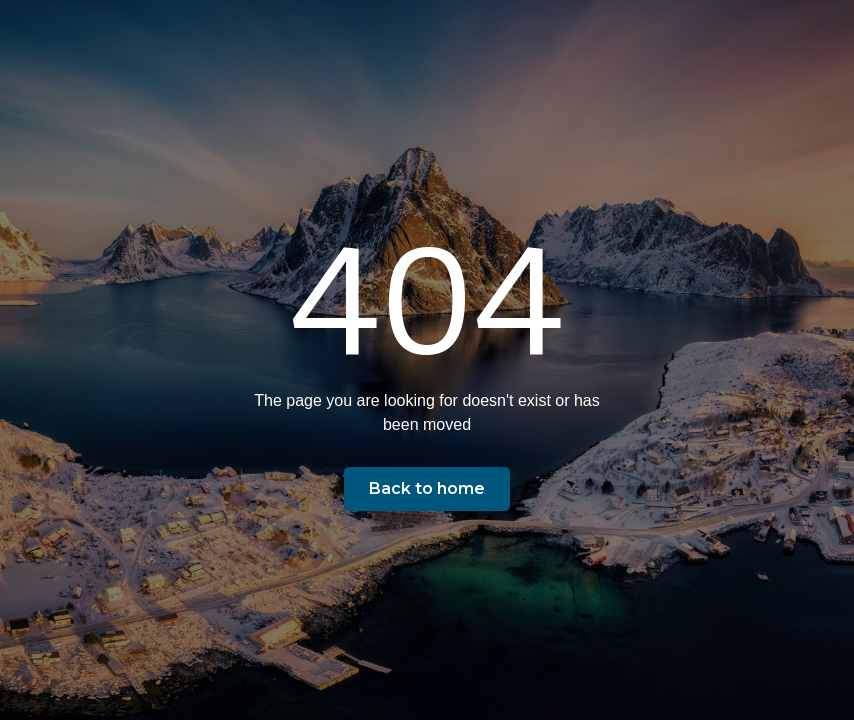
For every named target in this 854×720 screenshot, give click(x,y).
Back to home (427, 488)
